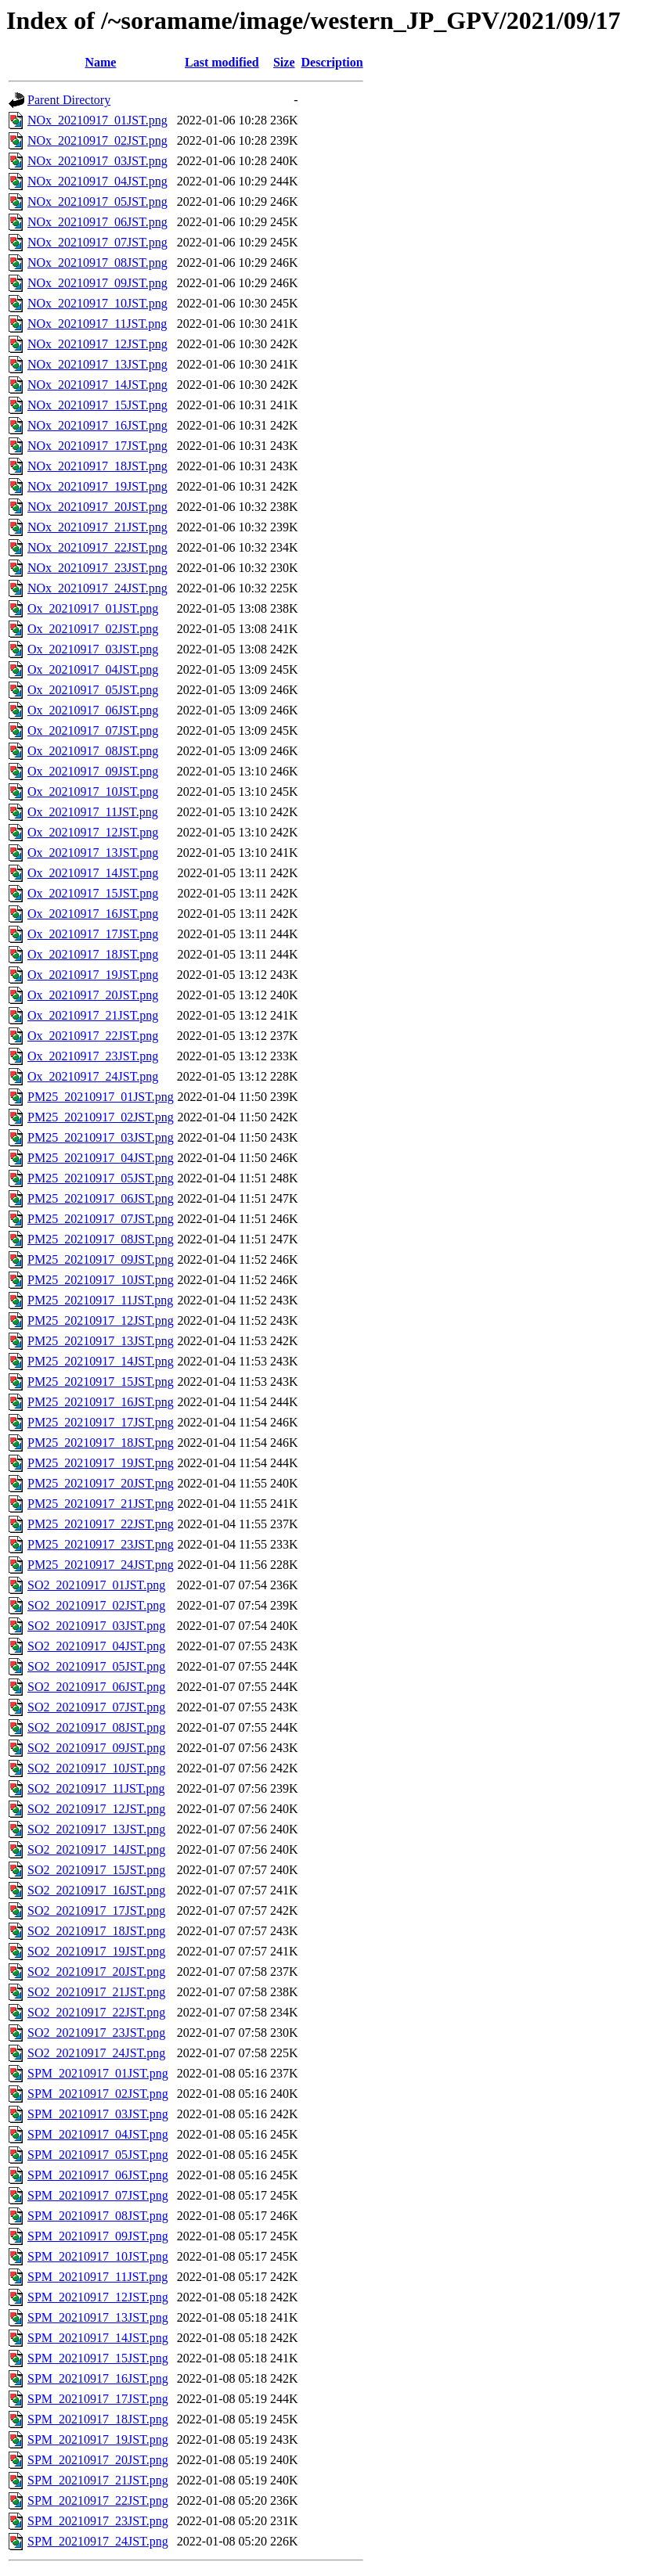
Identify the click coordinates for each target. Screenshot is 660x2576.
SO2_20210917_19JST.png (96, 1951)
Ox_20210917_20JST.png (92, 995)
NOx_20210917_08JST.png (97, 262)
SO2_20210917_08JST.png (96, 1727)
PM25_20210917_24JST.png (100, 1564)
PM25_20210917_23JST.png (100, 1544)
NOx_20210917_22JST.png (97, 547)
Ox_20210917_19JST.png (92, 974)
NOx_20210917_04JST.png (97, 181)
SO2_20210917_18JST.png (96, 1930)
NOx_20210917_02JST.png (97, 140)
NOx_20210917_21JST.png (97, 527)
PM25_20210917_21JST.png (100, 1503)
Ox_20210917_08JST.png (92, 750)
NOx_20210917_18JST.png (97, 466)
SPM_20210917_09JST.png (97, 2236)
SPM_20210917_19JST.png (97, 2439)
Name (100, 62)
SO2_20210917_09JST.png (96, 1747)
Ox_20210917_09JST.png (92, 771)
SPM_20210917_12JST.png (97, 2297)
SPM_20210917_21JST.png (97, 2480)
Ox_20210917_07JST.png (92, 730)
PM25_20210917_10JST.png (100, 1279)
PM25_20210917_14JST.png (100, 1361)
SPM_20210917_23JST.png (97, 2520)
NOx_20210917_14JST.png (97, 384)
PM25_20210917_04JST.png (100, 1157)
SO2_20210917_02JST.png (96, 1605)
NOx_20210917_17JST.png (97, 445)
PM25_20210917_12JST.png (100, 1320)
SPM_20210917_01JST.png (97, 2073)
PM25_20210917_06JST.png (100, 1198)
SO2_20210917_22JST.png (96, 2012)
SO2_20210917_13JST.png (96, 1829)
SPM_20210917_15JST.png (97, 2358)
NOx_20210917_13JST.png (97, 364)
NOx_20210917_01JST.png (97, 120)
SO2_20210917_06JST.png (96, 1686)
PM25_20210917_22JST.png (100, 1524)
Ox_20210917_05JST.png (92, 689)
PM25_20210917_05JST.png (100, 1178)
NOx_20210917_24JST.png (97, 588)
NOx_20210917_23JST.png (97, 567)
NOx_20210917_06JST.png (97, 221)
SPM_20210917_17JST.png (97, 2398)
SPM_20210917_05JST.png (97, 2154)
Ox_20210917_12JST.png (92, 832)
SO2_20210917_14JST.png (96, 1849)
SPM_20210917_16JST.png (97, 2378)
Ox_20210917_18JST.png (92, 954)
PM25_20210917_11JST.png (100, 1300)
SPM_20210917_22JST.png (97, 2500)
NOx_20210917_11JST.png (97, 323)
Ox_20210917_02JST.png (92, 628)
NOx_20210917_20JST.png (97, 506)
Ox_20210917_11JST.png (92, 811)
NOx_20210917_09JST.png (97, 283)
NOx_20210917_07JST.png (97, 242)
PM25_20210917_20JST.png (100, 1483)
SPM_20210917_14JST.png (97, 2337)
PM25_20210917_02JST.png (100, 1117)
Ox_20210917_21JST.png (92, 1015)
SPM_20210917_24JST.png (97, 2541)
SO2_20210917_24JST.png (96, 2053)
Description (332, 62)
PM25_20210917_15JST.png (100, 1381)
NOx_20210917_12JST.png (97, 344)
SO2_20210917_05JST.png (96, 1666)
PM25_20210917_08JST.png (100, 1239)
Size (284, 62)
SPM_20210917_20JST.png (97, 2459)
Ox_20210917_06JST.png (92, 710)
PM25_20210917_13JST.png (100, 1340)
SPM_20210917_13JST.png (97, 2317)
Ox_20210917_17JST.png (92, 934)
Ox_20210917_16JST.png (92, 913)
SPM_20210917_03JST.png (97, 2114)
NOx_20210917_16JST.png (97, 425)
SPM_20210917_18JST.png (97, 2419)
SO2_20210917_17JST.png (96, 1910)
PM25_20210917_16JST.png (100, 1402)
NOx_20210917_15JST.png (97, 405)
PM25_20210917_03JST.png (100, 1137)
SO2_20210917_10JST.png (96, 1768)
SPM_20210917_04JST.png (97, 2134)
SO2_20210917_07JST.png (96, 1707)
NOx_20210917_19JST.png (97, 486)
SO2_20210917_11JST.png (96, 1788)
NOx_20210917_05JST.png (97, 201)
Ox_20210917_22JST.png (92, 1035)
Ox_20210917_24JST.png (92, 1076)
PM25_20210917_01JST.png (100, 1096)
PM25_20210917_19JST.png (100, 1463)
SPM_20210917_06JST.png (97, 2175)
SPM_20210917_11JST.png (97, 2276)
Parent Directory (68, 99)
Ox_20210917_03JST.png (92, 649)
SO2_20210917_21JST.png (96, 1992)
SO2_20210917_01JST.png (96, 1585)
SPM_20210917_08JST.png (97, 2215)
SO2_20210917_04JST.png (96, 1646)
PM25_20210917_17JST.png (100, 1422)
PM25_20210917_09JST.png (100, 1259)
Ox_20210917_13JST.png (92, 852)
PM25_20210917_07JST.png (100, 1218)
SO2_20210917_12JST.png (96, 1808)
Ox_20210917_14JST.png (92, 873)
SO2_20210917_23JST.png (96, 2032)
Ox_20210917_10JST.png (92, 791)
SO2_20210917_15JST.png (96, 1869)
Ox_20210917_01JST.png (92, 608)
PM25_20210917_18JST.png (100, 1442)
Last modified (222, 62)
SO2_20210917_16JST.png (96, 1890)
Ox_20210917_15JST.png (92, 893)
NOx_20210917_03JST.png (97, 160)
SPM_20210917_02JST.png (97, 2093)
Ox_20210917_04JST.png (92, 669)
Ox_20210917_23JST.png (92, 1056)
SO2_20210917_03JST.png (96, 1625)
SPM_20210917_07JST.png (97, 2195)
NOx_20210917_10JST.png (97, 303)
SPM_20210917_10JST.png (97, 2256)
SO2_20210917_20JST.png (96, 1971)
